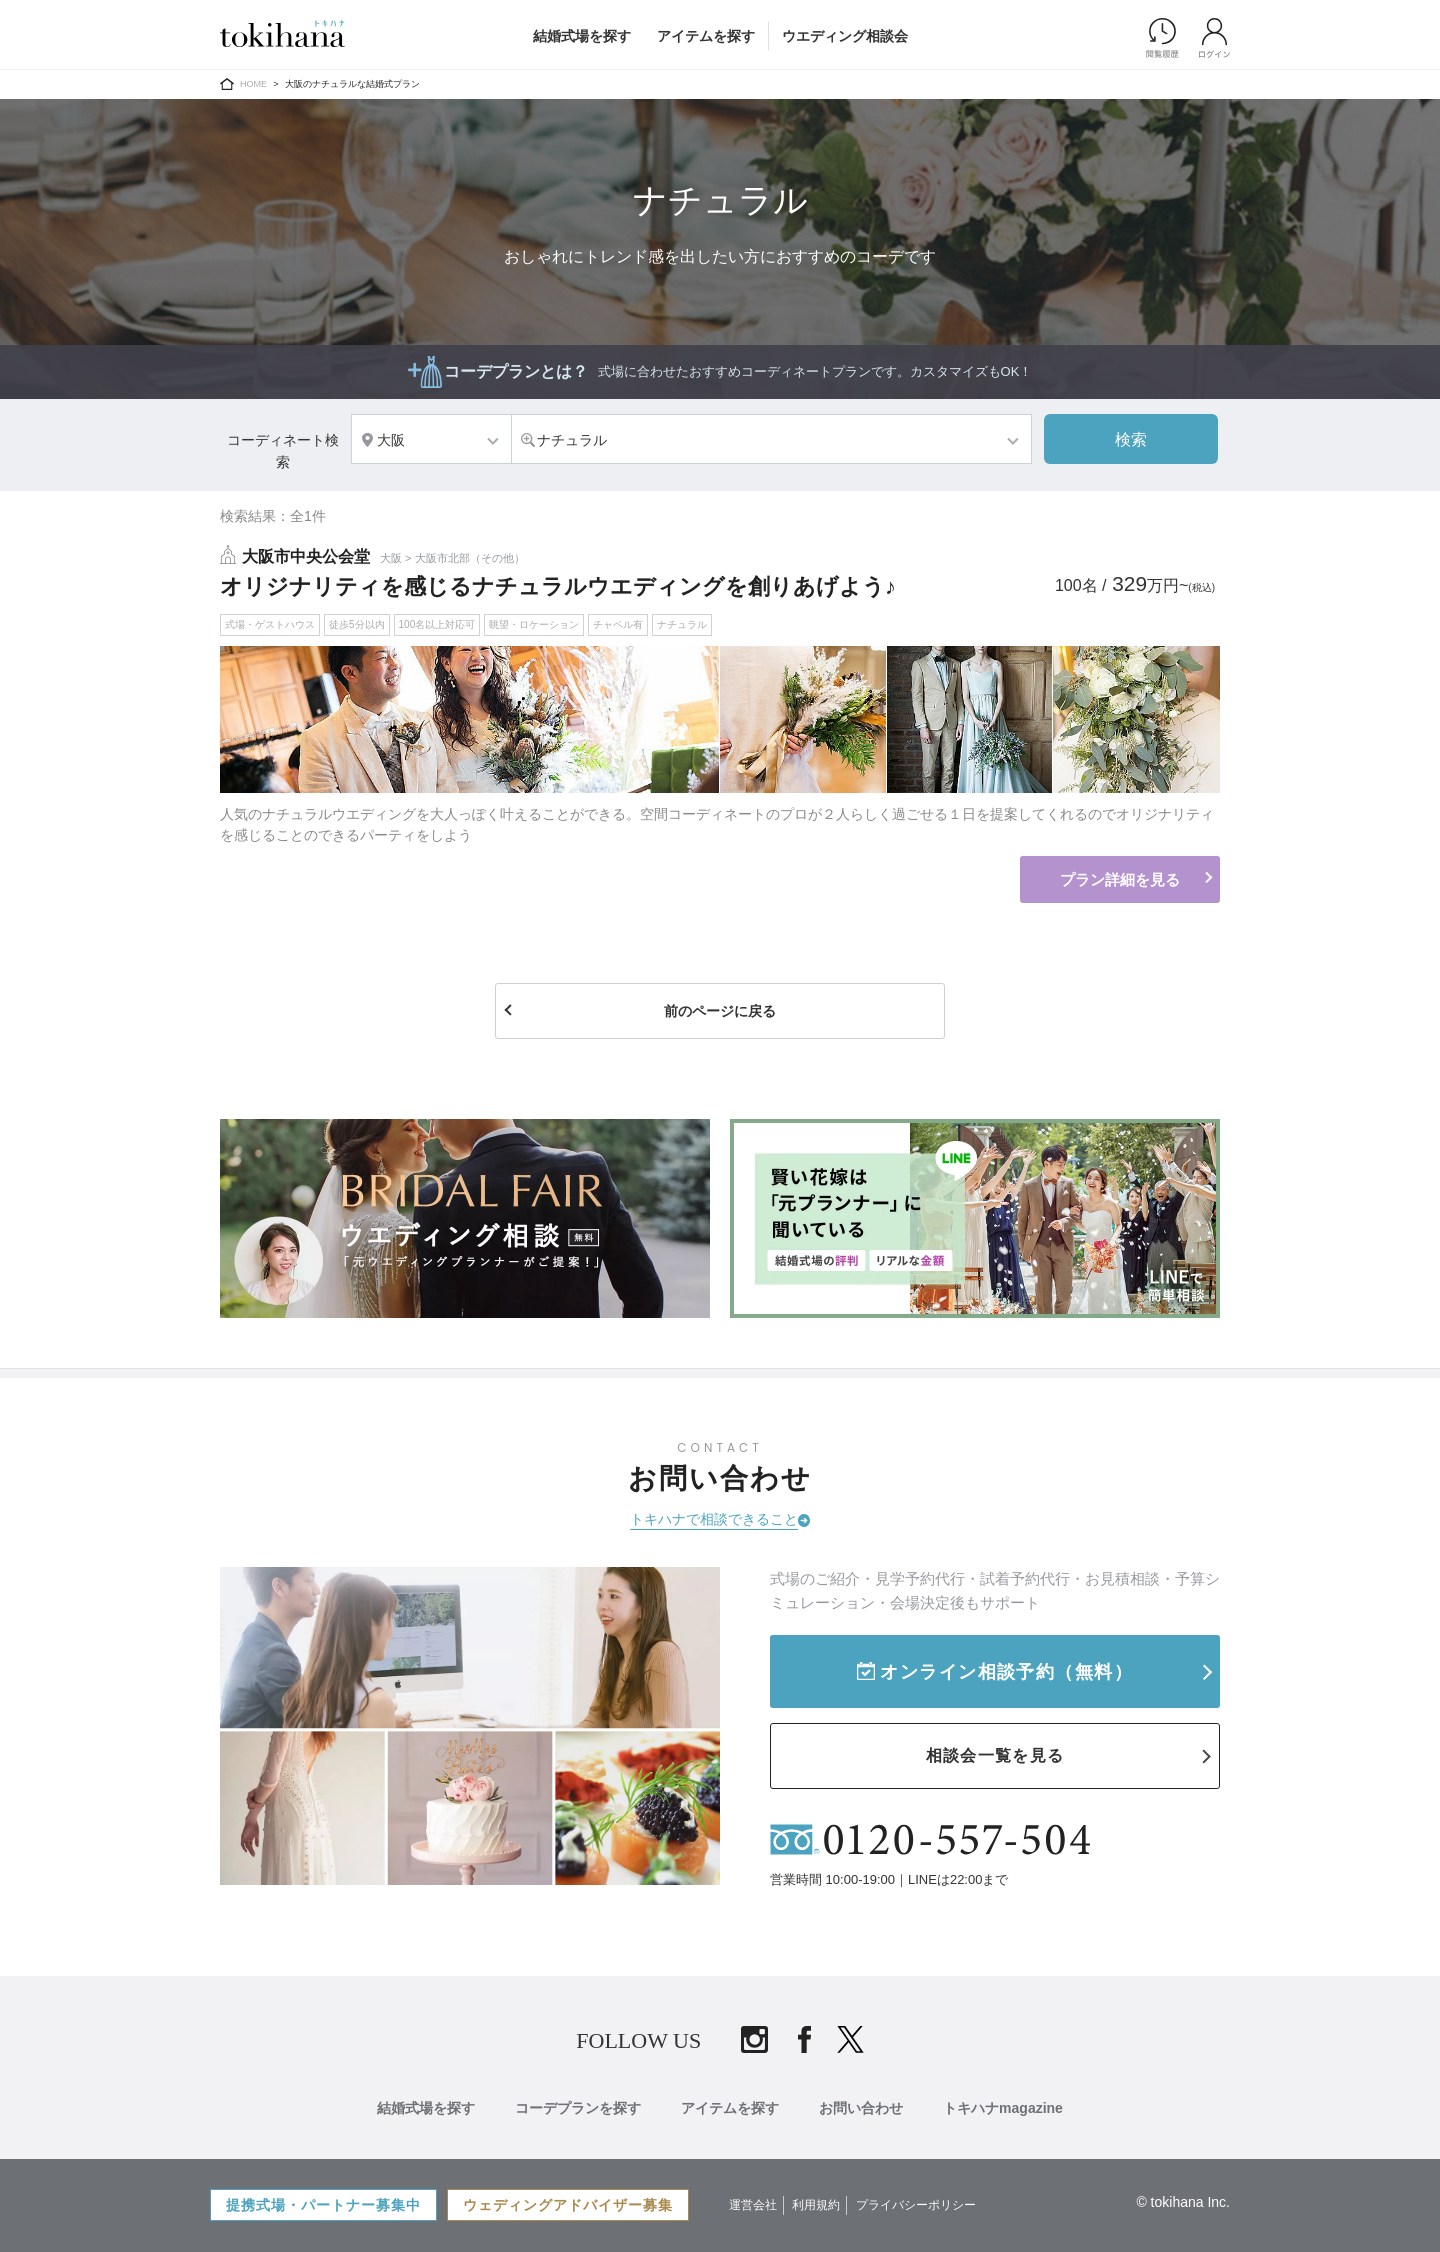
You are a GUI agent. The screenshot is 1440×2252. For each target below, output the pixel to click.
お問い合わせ (861, 2108)
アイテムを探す (706, 36)
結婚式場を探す (582, 36)
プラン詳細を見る (1120, 879)
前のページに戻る (720, 1011)
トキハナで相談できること (714, 1519)
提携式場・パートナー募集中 (323, 2205)
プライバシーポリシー (916, 2205)
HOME (253, 84)
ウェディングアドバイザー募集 (568, 2205)
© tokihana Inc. (1183, 2202)
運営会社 (753, 2205)
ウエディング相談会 (845, 36)
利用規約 (816, 2205)
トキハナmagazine (1003, 2108)
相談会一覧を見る (995, 1755)
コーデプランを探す (578, 2108)
